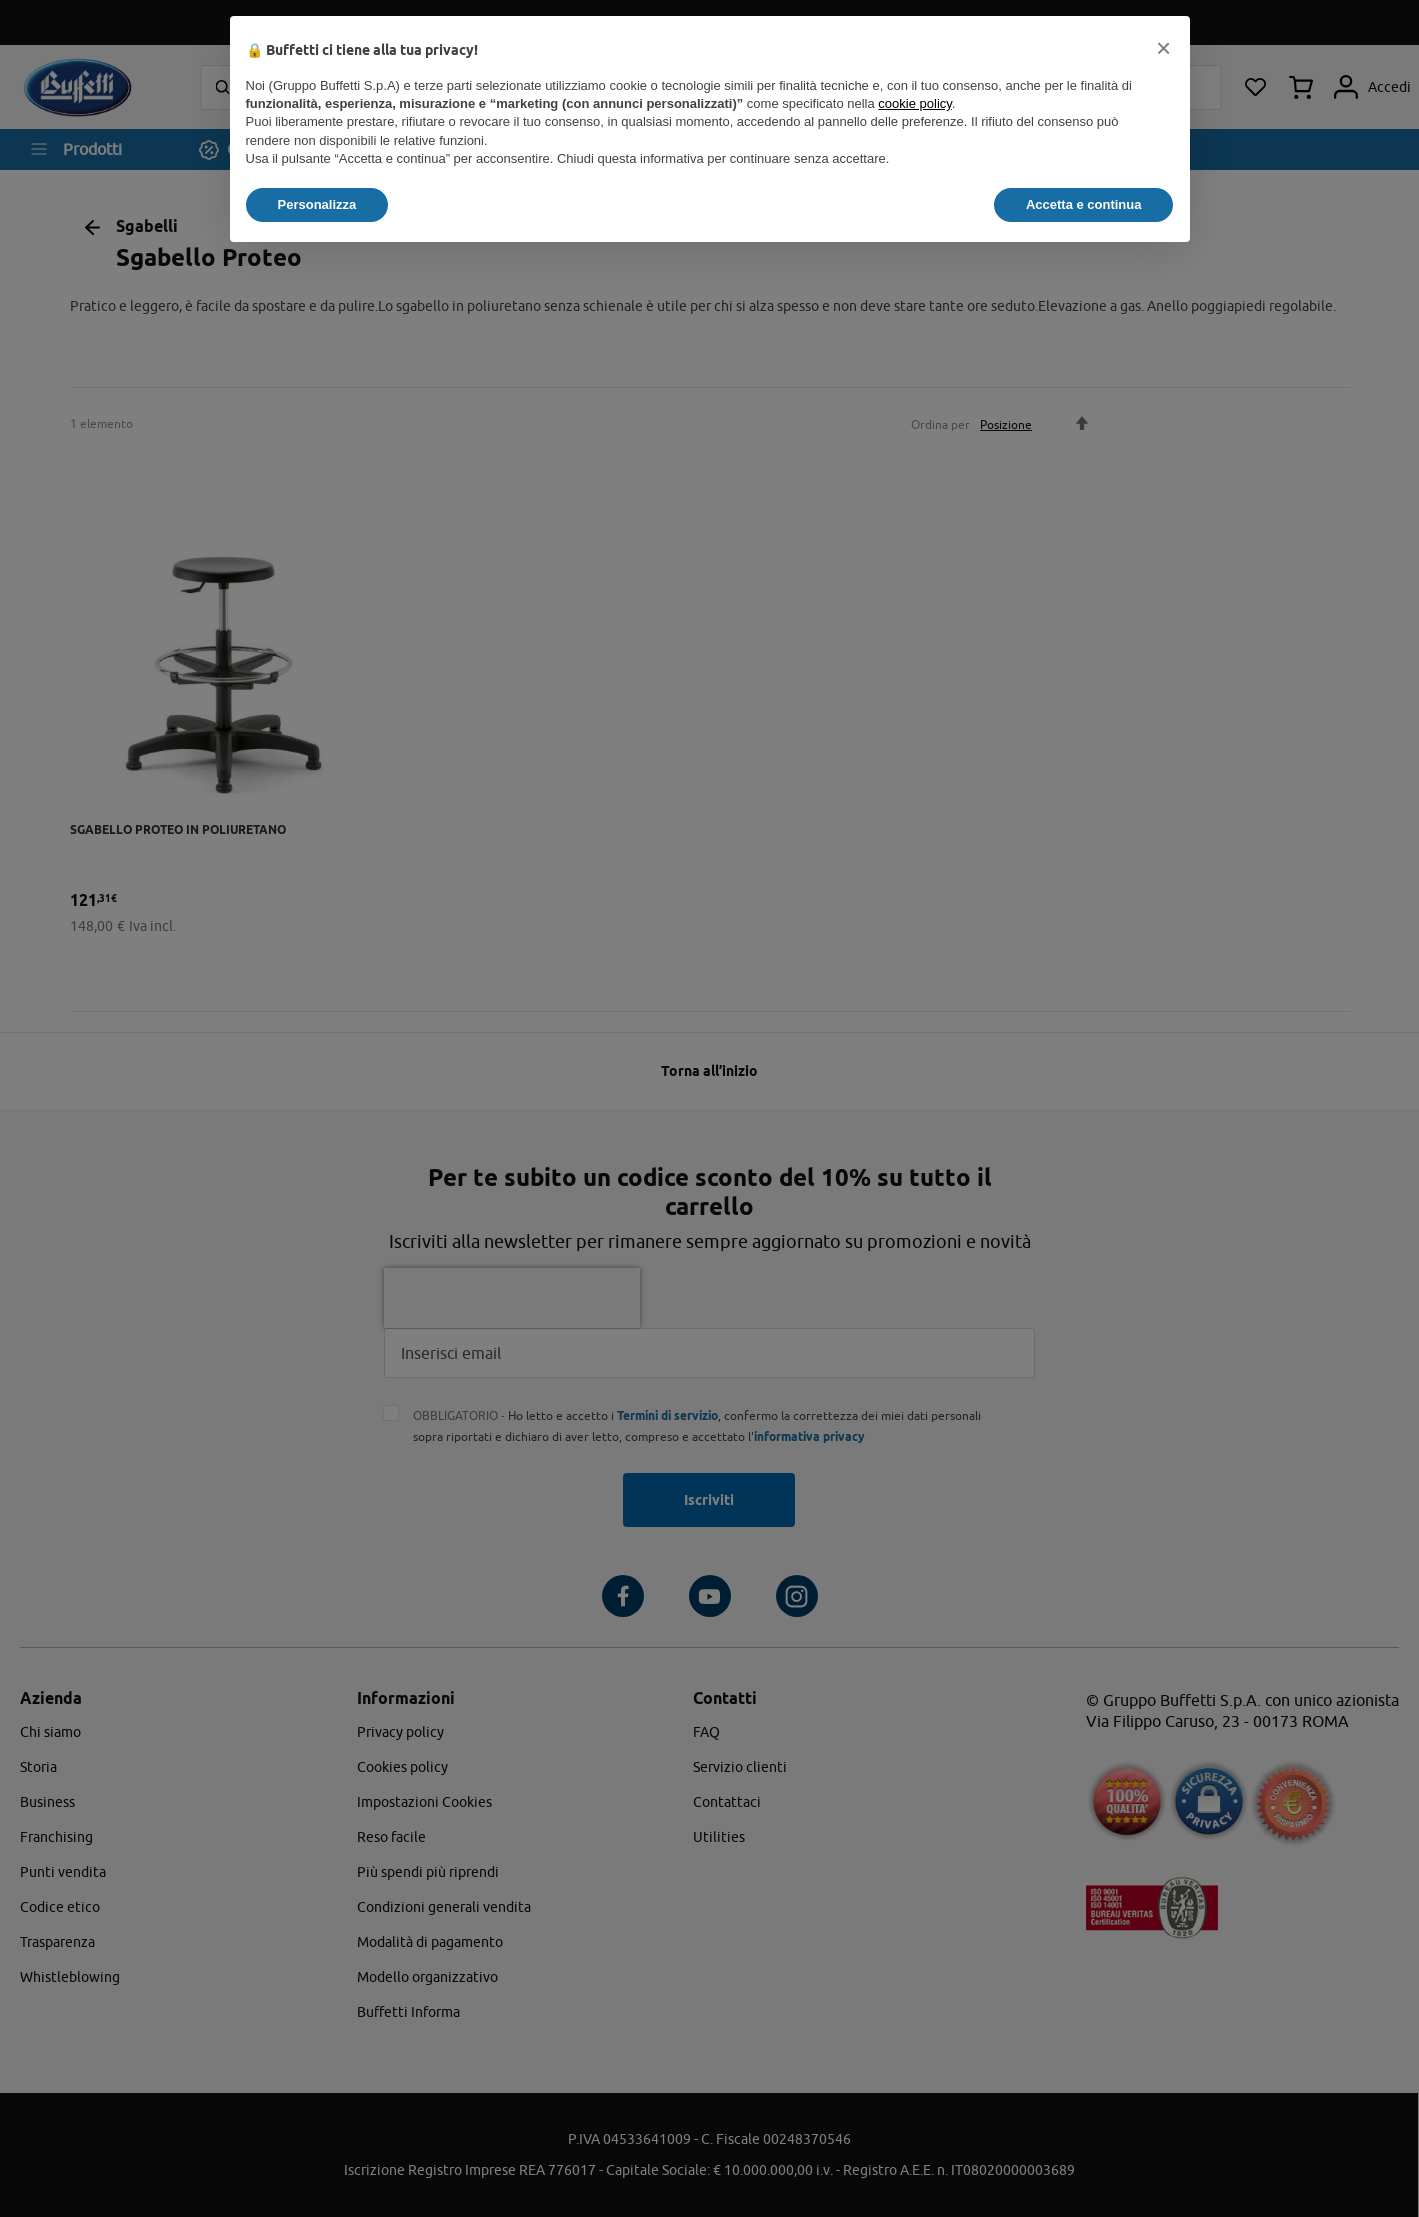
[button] (1164, 48)
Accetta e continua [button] (1084, 204)
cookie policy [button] (914, 103)
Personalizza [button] (317, 204)
